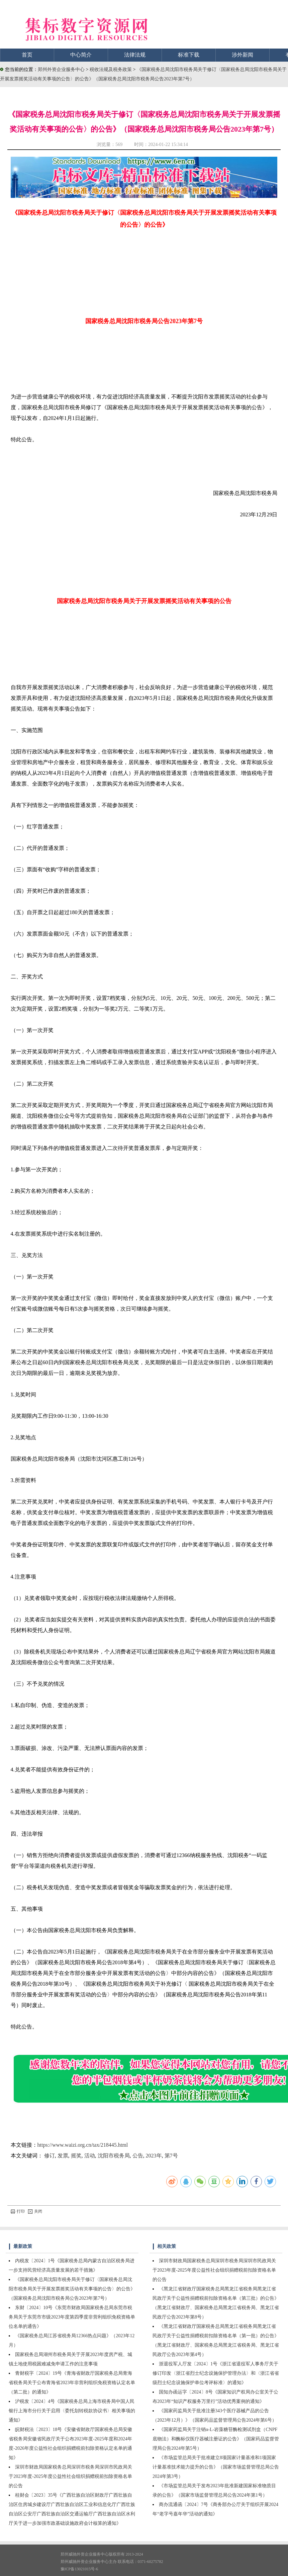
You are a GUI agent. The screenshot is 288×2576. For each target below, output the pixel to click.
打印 (18, 2211)
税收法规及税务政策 (111, 69)
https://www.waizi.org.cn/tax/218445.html (82, 2145)
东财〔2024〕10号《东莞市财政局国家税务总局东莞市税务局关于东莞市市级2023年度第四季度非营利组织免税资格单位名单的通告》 (72, 2317)
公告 (137, 2155)
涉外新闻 (242, 55)
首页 (27, 55)
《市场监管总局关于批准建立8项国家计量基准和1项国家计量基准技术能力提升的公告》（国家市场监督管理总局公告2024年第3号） (216, 2467)
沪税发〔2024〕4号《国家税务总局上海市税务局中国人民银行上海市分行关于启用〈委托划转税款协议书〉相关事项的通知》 (72, 2411)
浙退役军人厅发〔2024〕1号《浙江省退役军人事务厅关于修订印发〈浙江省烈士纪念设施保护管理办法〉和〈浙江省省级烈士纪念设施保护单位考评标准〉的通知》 (216, 2373)
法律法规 (135, 55)
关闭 (35, 2211)
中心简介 (81, 55)
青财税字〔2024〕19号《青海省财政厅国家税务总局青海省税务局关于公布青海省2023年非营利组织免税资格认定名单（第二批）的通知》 (72, 2383)
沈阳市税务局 (114, 2155)
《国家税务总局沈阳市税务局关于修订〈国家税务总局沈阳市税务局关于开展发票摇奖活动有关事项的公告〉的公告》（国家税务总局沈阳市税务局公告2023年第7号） (72, 2289)
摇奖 (76, 2155)
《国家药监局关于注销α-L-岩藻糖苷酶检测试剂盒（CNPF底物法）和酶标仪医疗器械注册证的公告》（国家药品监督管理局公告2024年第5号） (216, 2439)
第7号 (171, 2155)
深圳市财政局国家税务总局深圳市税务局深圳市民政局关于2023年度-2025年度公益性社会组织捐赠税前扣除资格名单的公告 (70, 2476)
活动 (89, 2155)
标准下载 (188, 55)
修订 (49, 2155)
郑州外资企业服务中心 (61, 69)
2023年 (154, 2155)
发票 (63, 2155)
